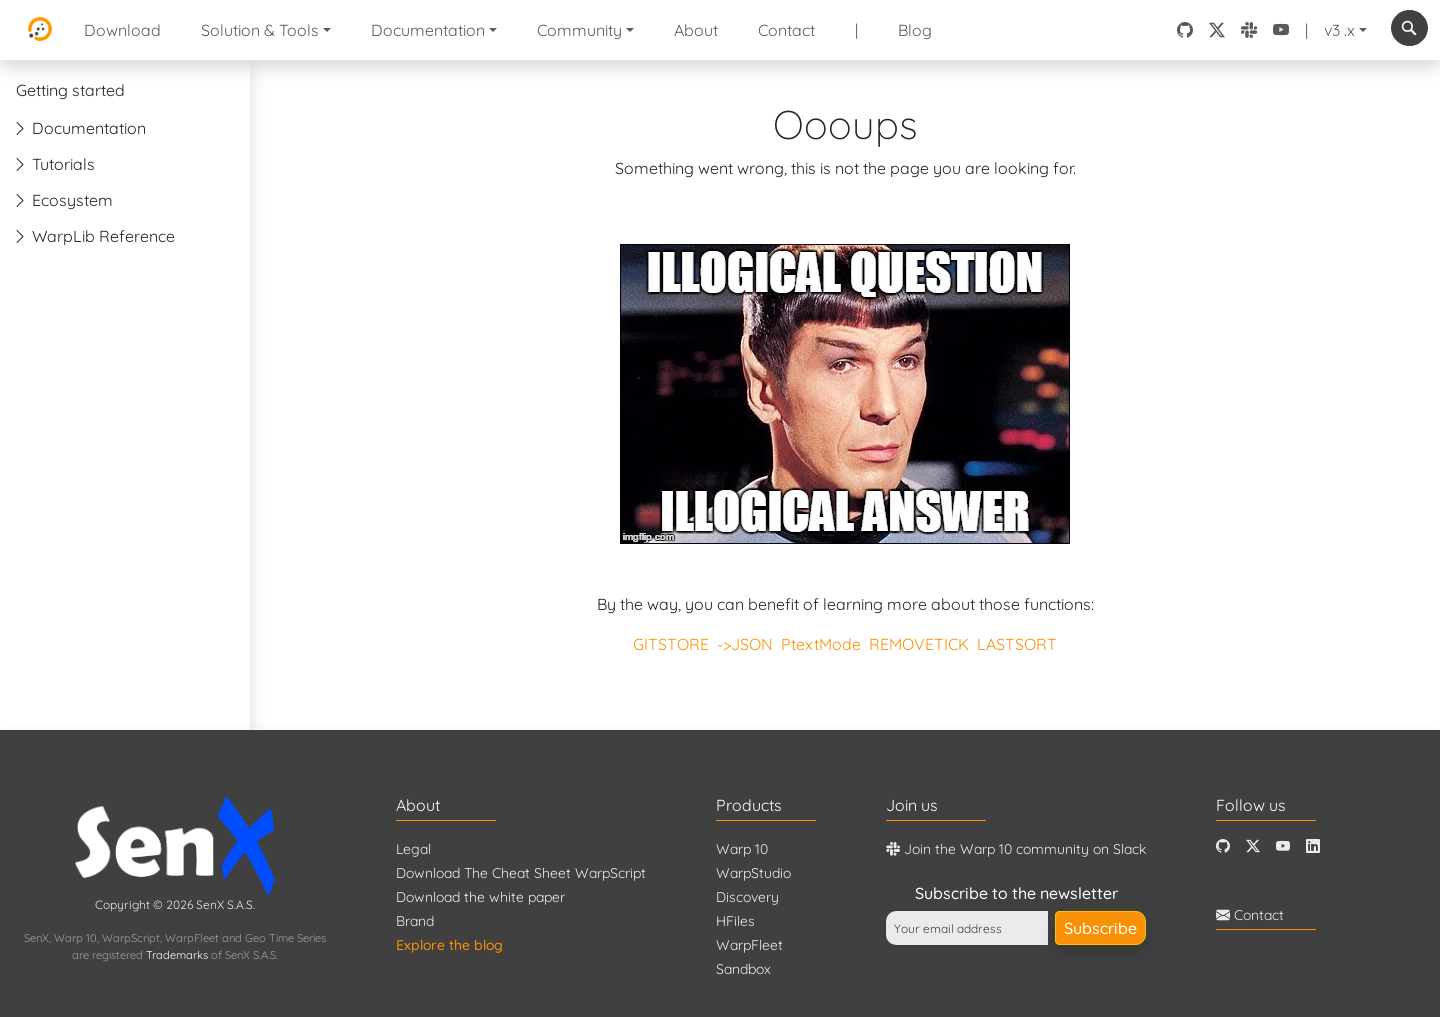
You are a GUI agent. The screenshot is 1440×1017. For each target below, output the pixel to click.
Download (122, 30)
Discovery (747, 897)
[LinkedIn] (1313, 846)
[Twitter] (1253, 846)
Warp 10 (742, 849)
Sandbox (743, 969)
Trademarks (177, 955)
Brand (415, 921)
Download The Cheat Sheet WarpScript (521, 873)
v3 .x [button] (1339, 30)
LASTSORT (1017, 644)
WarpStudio (753, 873)
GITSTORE (671, 644)
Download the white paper (480, 897)
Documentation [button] (428, 30)
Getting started (70, 90)
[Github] (1223, 846)
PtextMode (821, 644)
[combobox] (1409, 28)
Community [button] (579, 30)
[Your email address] (967, 928)
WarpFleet (749, 945)
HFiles (735, 921)
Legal (413, 849)
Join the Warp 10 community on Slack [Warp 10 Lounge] (1016, 849)
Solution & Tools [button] (260, 30)
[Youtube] (1283, 846)
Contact (786, 30)
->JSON (745, 644)
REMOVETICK (919, 644)
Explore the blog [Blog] (449, 945)
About (696, 30)
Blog (915, 30)
